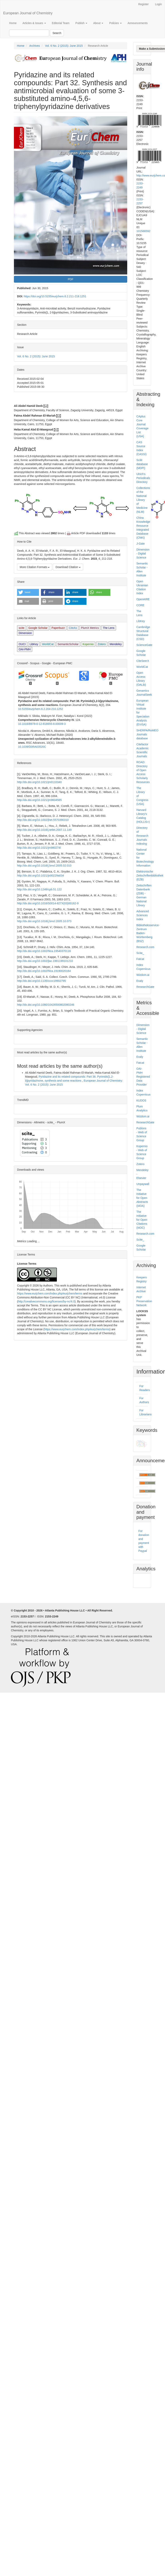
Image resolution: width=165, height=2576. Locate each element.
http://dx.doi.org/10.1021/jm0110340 (39, 782)
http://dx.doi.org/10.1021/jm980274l (39, 847)
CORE (140, 605)
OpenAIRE (143, 599)
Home (12, 23)
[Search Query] (29, 33)
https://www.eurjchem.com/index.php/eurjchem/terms (49, 1293)
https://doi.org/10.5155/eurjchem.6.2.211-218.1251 (55, 296)
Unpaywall (142, 1184)
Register (143, 4)
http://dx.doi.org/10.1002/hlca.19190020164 (44, 970)
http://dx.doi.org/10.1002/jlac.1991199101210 (45, 961)
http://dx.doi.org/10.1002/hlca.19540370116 (44, 951)
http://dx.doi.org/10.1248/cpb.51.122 (39, 889)
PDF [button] (70, 279)
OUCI (22, 644)
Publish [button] (81, 23)
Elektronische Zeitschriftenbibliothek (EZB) (149, 875)
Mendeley (116, 644)
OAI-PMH (25, 649)
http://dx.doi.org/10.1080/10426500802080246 (45, 1004)
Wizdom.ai (142, 974)
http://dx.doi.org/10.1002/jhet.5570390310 (43, 819)
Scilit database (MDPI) (142, 464)
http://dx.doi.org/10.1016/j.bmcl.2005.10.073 (44, 921)
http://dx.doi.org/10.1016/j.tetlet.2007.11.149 (44, 829)
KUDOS (141, 1100)
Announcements (138, 23)
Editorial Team (60, 23)
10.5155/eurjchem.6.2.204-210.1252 (40, 709)
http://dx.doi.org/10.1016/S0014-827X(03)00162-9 (48, 903)
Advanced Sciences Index (142, 915)
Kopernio (88, 644)
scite (21, 627)
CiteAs (73, 627)
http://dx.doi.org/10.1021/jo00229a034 (40, 875)
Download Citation (68, 567)
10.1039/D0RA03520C (32, 746)
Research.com (145, 947)
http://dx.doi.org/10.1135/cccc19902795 (41, 980)
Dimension (25, 633)
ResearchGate (145, 986)
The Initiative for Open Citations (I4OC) (141, 1219)
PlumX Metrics (90, 627)
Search (56, 33)
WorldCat (48, 644)
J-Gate (140, 543)
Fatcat (140, 959)
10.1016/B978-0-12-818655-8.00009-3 (42, 723)
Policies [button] (115, 23)
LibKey (34, 644)
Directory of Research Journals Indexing (142, 835)
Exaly (139, 980)
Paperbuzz (58, 627)
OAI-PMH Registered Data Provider (143, 1076)
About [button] (98, 23)
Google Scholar (38, 627)
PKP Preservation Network (144, 1301)
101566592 (143, 231)
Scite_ (140, 953)
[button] (28, 592)
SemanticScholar (68, 644)
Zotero (102, 644)
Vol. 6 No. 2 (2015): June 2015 (64, 45)
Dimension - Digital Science (142, 553)
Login (158, 4)
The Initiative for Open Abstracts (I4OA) (142, 1197)
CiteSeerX (142, 660)
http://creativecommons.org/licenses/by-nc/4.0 (46, 1301)
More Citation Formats (35, 567)
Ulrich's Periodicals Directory (143, 478)
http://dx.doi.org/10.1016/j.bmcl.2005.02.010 (44, 865)
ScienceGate (144, 645)
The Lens (108, 627)
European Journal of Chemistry (27, 13)
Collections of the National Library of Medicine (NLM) (143, 499)
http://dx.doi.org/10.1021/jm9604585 (39, 800)
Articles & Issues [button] (34, 23)
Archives (34, 45)
